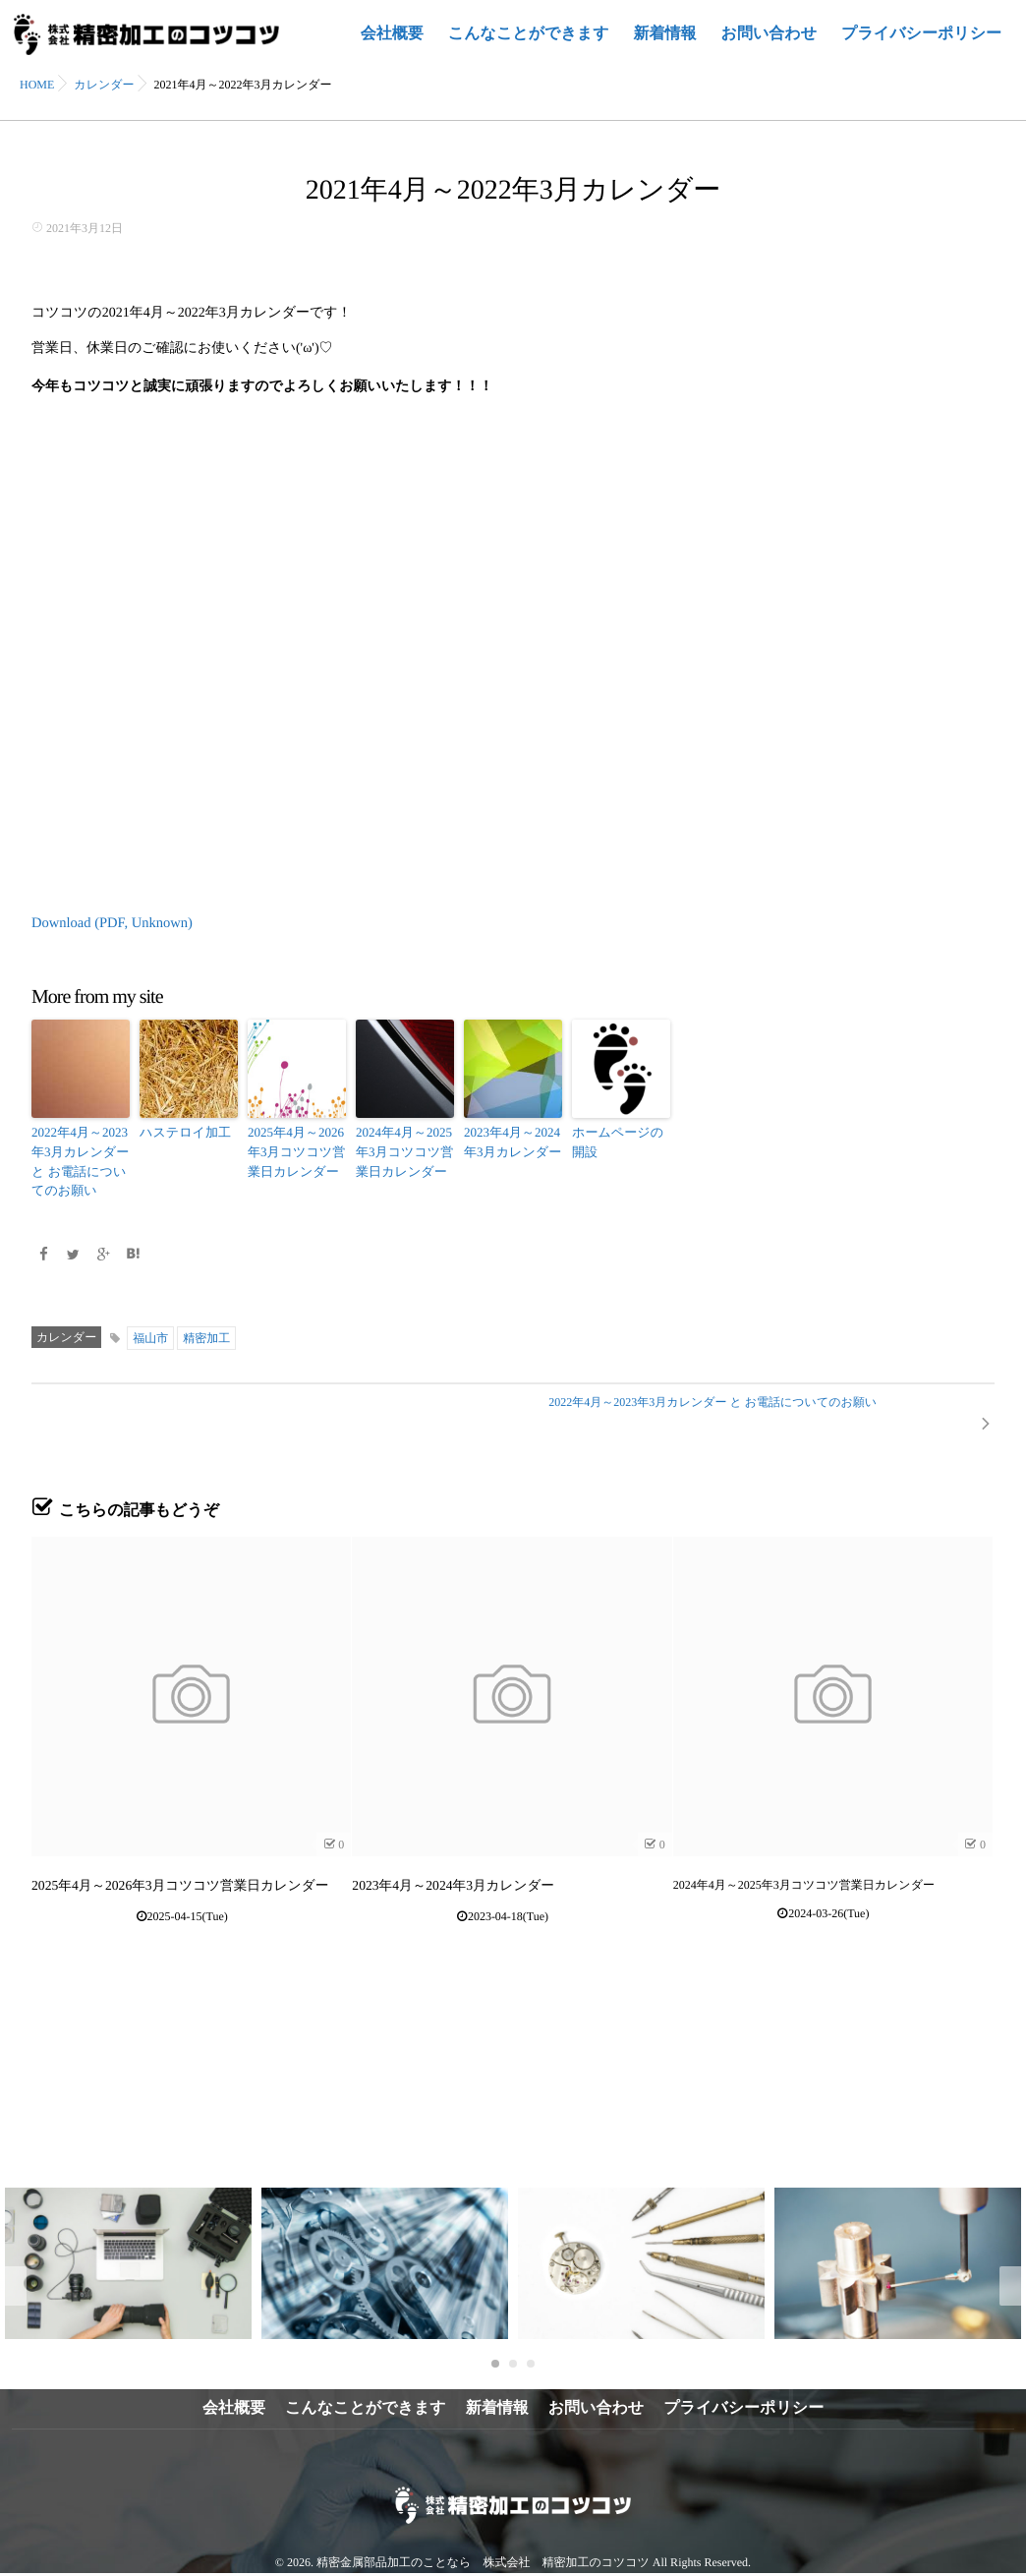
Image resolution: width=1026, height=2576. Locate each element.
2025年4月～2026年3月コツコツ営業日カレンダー (292, 1148)
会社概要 (392, 45)
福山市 (150, 1330)
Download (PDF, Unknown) (109, 922)
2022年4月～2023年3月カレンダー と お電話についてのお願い (76, 1157)
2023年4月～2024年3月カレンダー (508, 1139)
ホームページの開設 (619, 1139)
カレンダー (66, 1329)
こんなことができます (528, 45)
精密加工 (206, 1330)
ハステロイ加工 (181, 1131)
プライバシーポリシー (921, 45)
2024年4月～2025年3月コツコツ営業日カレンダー (400, 1148)
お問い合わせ (769, 45)
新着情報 (665, 45)
